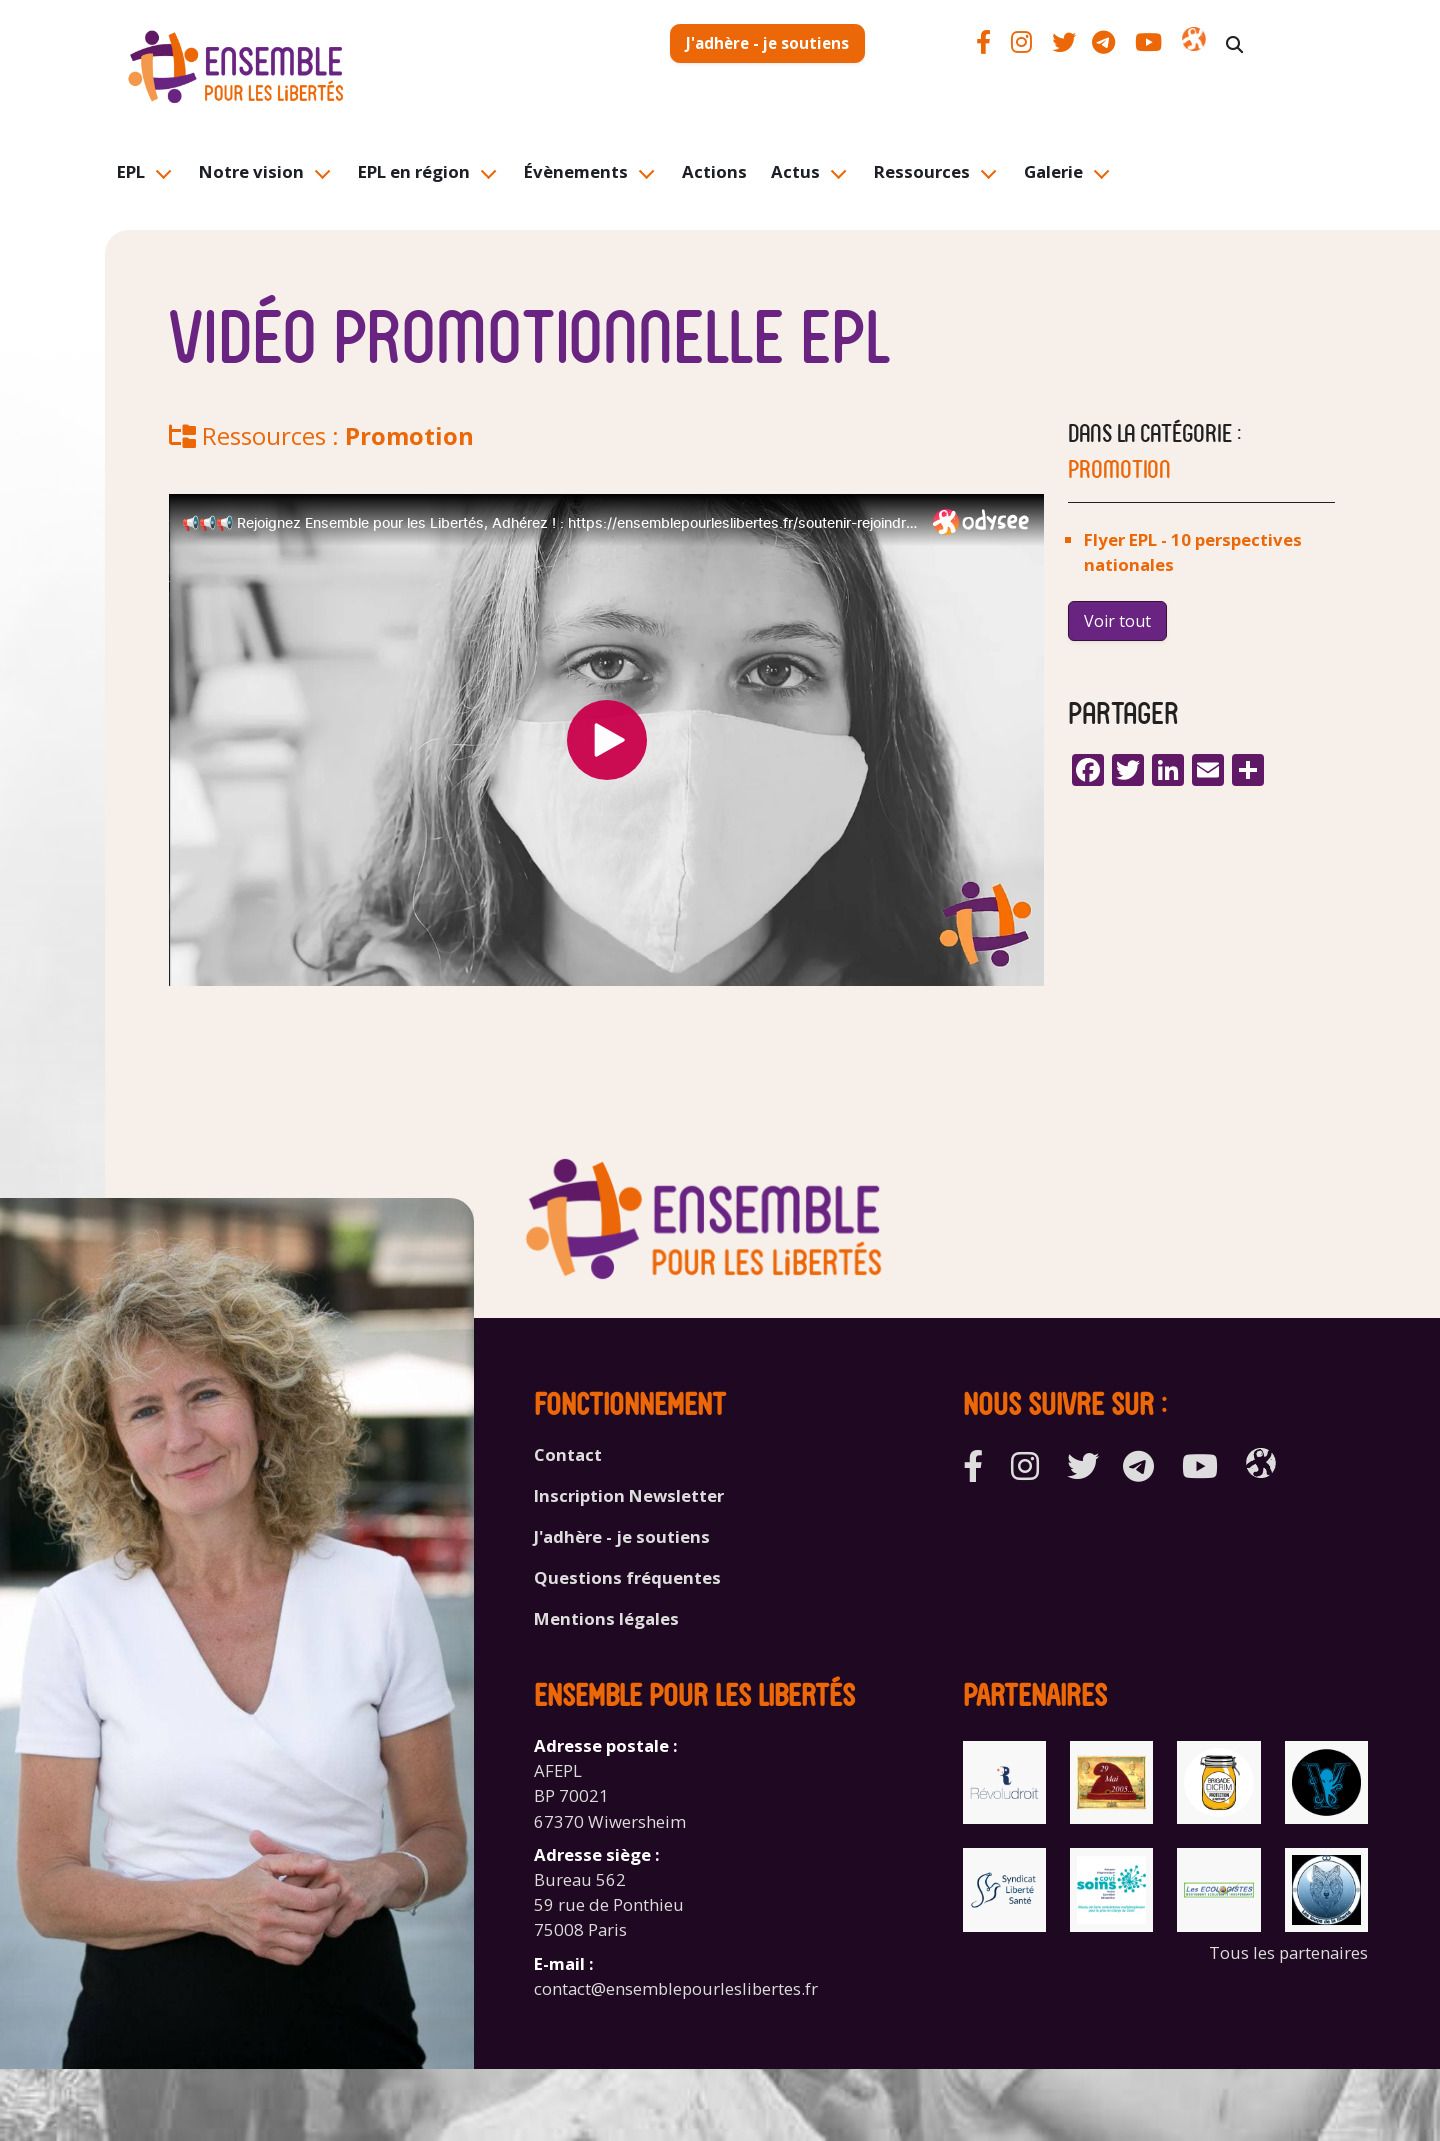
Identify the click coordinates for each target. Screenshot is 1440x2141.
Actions (714, 171)
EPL (131, 171)
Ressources (922, 171)
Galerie (1053, 171)
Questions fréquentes (627, 1577)
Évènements (576, 171)
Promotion (409, 435)
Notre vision (251, 171)
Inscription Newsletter (629, 1495)
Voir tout (1117, 621)
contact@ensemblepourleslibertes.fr (676, 1988)
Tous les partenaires (1288, 1952)
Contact (568, 1454)
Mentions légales (606, 1618)
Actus (795, 171)
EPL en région (414, 171)
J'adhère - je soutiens (767, 43)
